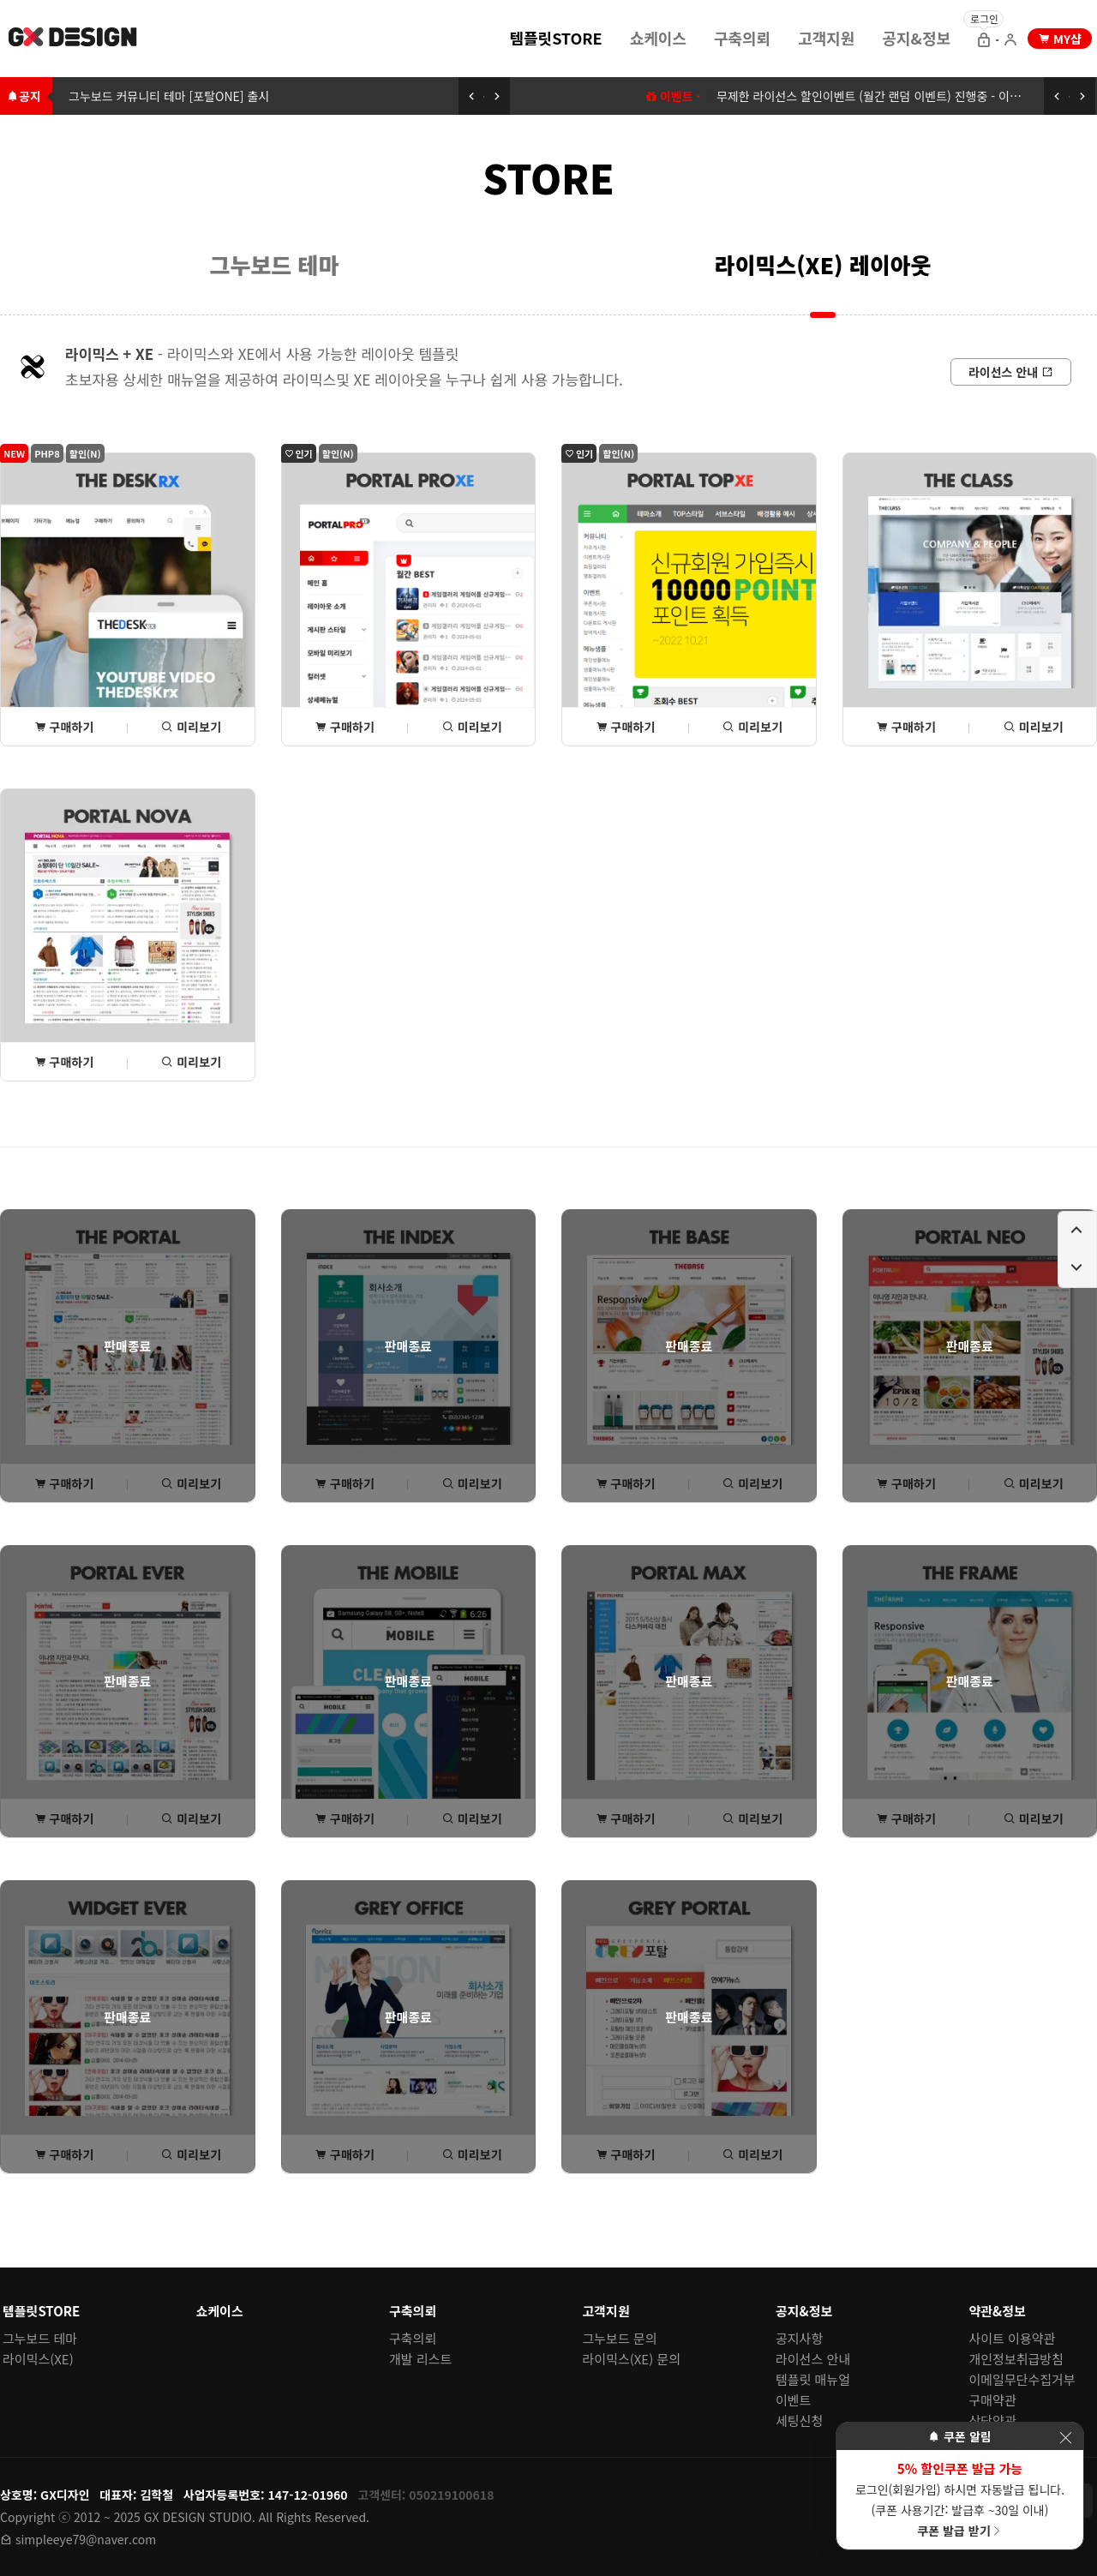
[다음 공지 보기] (497, 96)
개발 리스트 (420, 2359)
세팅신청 (799, 2420)
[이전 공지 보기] (471, 96)
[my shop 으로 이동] (1060, 38)
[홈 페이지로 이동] (74, 39)
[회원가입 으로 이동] (1010, 41)
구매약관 (992, 2400)
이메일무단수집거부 (1022, 2379)
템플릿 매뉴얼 (813, 2379)
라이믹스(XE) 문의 (632, 2359)
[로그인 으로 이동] (984, 41)
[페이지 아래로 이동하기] (1077, 1268)
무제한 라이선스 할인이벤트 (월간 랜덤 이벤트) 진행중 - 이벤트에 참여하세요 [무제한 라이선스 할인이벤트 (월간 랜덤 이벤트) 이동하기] (906, 96)
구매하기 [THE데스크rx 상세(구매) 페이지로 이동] (64, 726)
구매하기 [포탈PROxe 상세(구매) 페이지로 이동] (345, 726)
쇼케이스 (658, 38)
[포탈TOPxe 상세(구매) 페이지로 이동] (689, 599)
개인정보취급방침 (1016, 2359)
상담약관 (992, 2420)
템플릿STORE (555, 38)
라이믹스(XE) (38, 2359)
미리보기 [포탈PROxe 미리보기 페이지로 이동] (472, 726)
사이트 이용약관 (1012, 2338)
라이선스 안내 (813, 2359)
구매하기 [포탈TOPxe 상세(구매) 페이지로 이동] (626, 726)
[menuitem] (555, 36)
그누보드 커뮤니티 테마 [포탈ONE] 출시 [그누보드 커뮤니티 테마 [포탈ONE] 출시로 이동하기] (169, 96)
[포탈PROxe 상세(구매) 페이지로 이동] (409, 599)
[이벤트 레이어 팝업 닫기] (1065, 2437)
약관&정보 (997, 2311)
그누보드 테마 (274, 264)
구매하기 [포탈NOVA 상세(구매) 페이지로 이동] (64, 1061)
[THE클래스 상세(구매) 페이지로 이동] (970, 599)
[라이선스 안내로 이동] (1010, 372)
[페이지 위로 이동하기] (1077, 1230)
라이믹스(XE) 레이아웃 (823, 264)
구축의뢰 (742, 38)
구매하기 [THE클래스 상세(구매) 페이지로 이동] (906, 726)
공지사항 (799, 2338)
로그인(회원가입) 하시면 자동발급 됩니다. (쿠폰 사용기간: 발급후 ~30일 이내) (959, 2499)
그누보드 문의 (620, 2338)
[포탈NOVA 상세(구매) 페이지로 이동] (127, 935)
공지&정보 (916, 38)
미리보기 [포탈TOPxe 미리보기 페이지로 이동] (752, 726)
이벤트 (793, 2400)
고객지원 (826, 38)
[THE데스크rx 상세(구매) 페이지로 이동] (127, 599)
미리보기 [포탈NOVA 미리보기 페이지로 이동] (191, 1061)
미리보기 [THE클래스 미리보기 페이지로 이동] (1034, 726)
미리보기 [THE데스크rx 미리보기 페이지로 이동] (191, 726)
